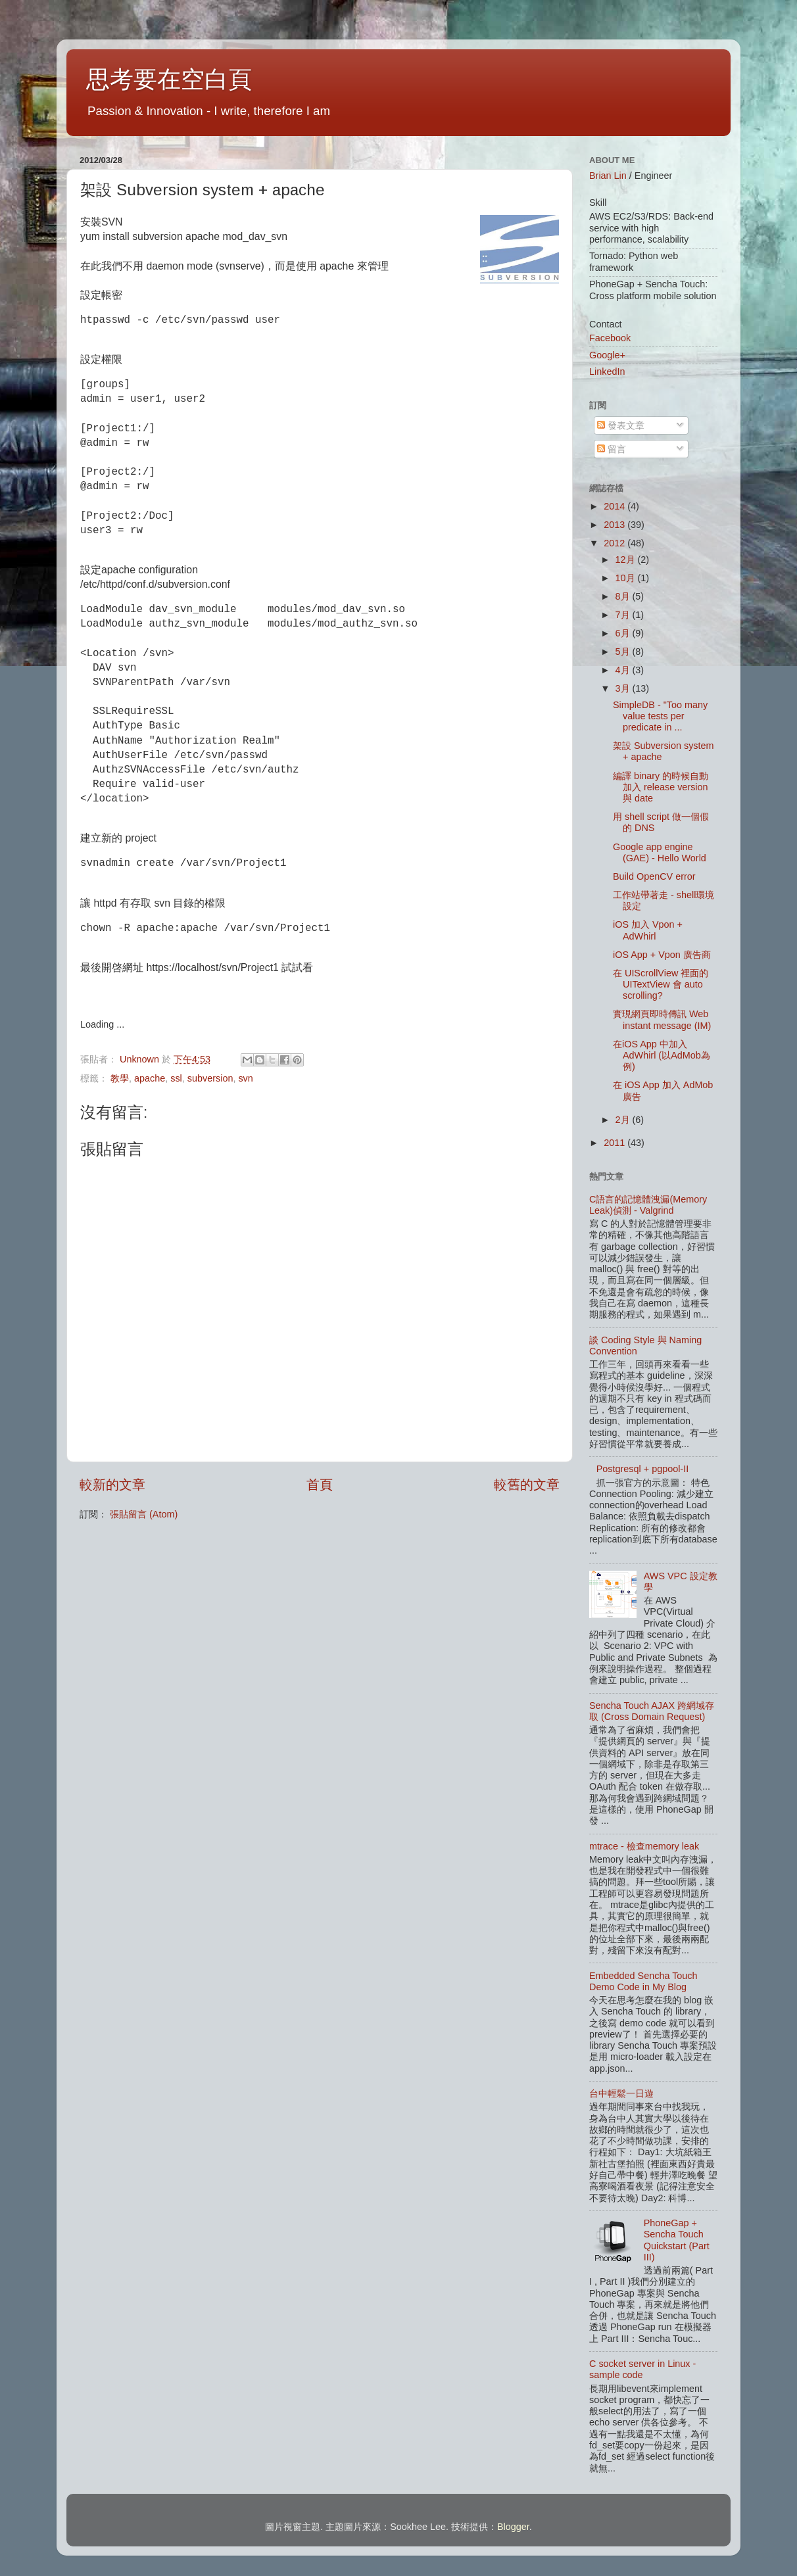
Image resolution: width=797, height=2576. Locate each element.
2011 (615, 1142)
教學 (119, 1078)
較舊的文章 (527, 1484)
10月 (627, 578)
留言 (611, 449)
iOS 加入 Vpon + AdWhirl (648, 930)
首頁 (319, 1484)
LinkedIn (607, 371)
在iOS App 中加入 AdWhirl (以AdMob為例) (661, 1055)
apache (149, 1078)
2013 (615, 524)
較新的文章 (112, 1484)
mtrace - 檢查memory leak (644, 1846)
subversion (210, 1078)
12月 (627, 559)
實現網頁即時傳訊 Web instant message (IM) (662, 1019)
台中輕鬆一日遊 (621, 2093)
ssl (176, 1078)
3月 (624, 688)
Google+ (607, 355)
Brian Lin (608, 175)
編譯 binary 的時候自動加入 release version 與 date (660, 787)
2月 (624, 1119)
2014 (615, 506)
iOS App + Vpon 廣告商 (662, 954)
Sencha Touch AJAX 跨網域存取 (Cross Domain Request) (651, 1711)
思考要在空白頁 (169, 79)
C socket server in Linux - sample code (642, 2369)
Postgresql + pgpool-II (642, 1469)
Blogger (513, 2526)
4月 (624, 670)
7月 (624, 614)
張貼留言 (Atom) (144, 1514)
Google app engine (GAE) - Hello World (659, 852)
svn (245, 1078)
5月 (624, 651)
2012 (615, 543)
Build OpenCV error (654, 876)
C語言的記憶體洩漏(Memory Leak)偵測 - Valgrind (648, 1205)
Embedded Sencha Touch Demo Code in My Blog (643, 1981)
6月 (624, 633)
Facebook (610, 338)
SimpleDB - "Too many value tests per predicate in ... (660, 716)
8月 (624, 596)
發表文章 (620, 425)
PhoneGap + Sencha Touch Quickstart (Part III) (677, 2240)
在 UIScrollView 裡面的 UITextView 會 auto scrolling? (660, 984)
